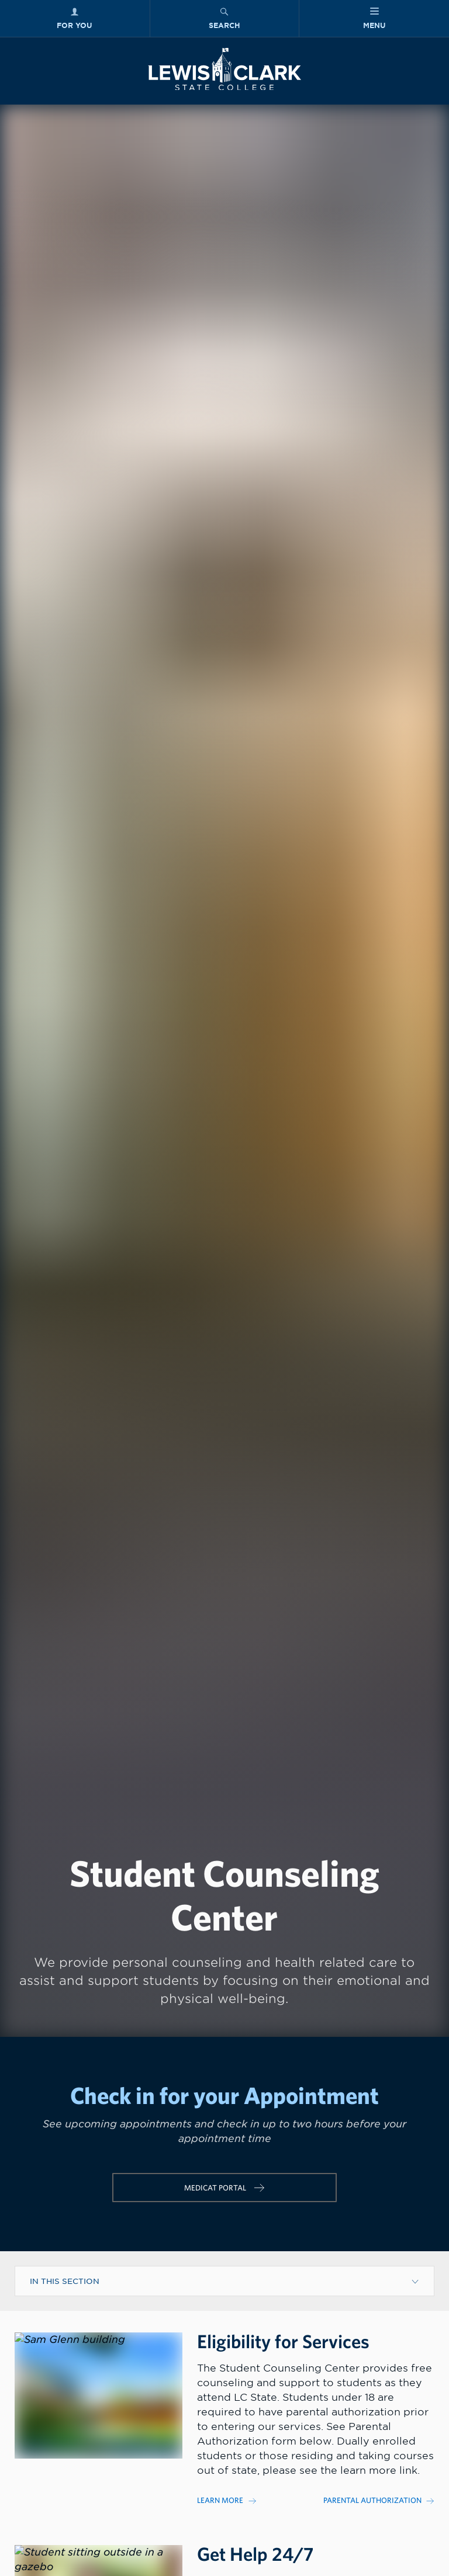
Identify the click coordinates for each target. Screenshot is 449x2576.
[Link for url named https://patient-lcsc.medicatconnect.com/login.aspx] (224, 2187)
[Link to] (253, 2500)
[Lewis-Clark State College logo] (224, 69)
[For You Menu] (75, 18)
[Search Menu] (224, 18)
